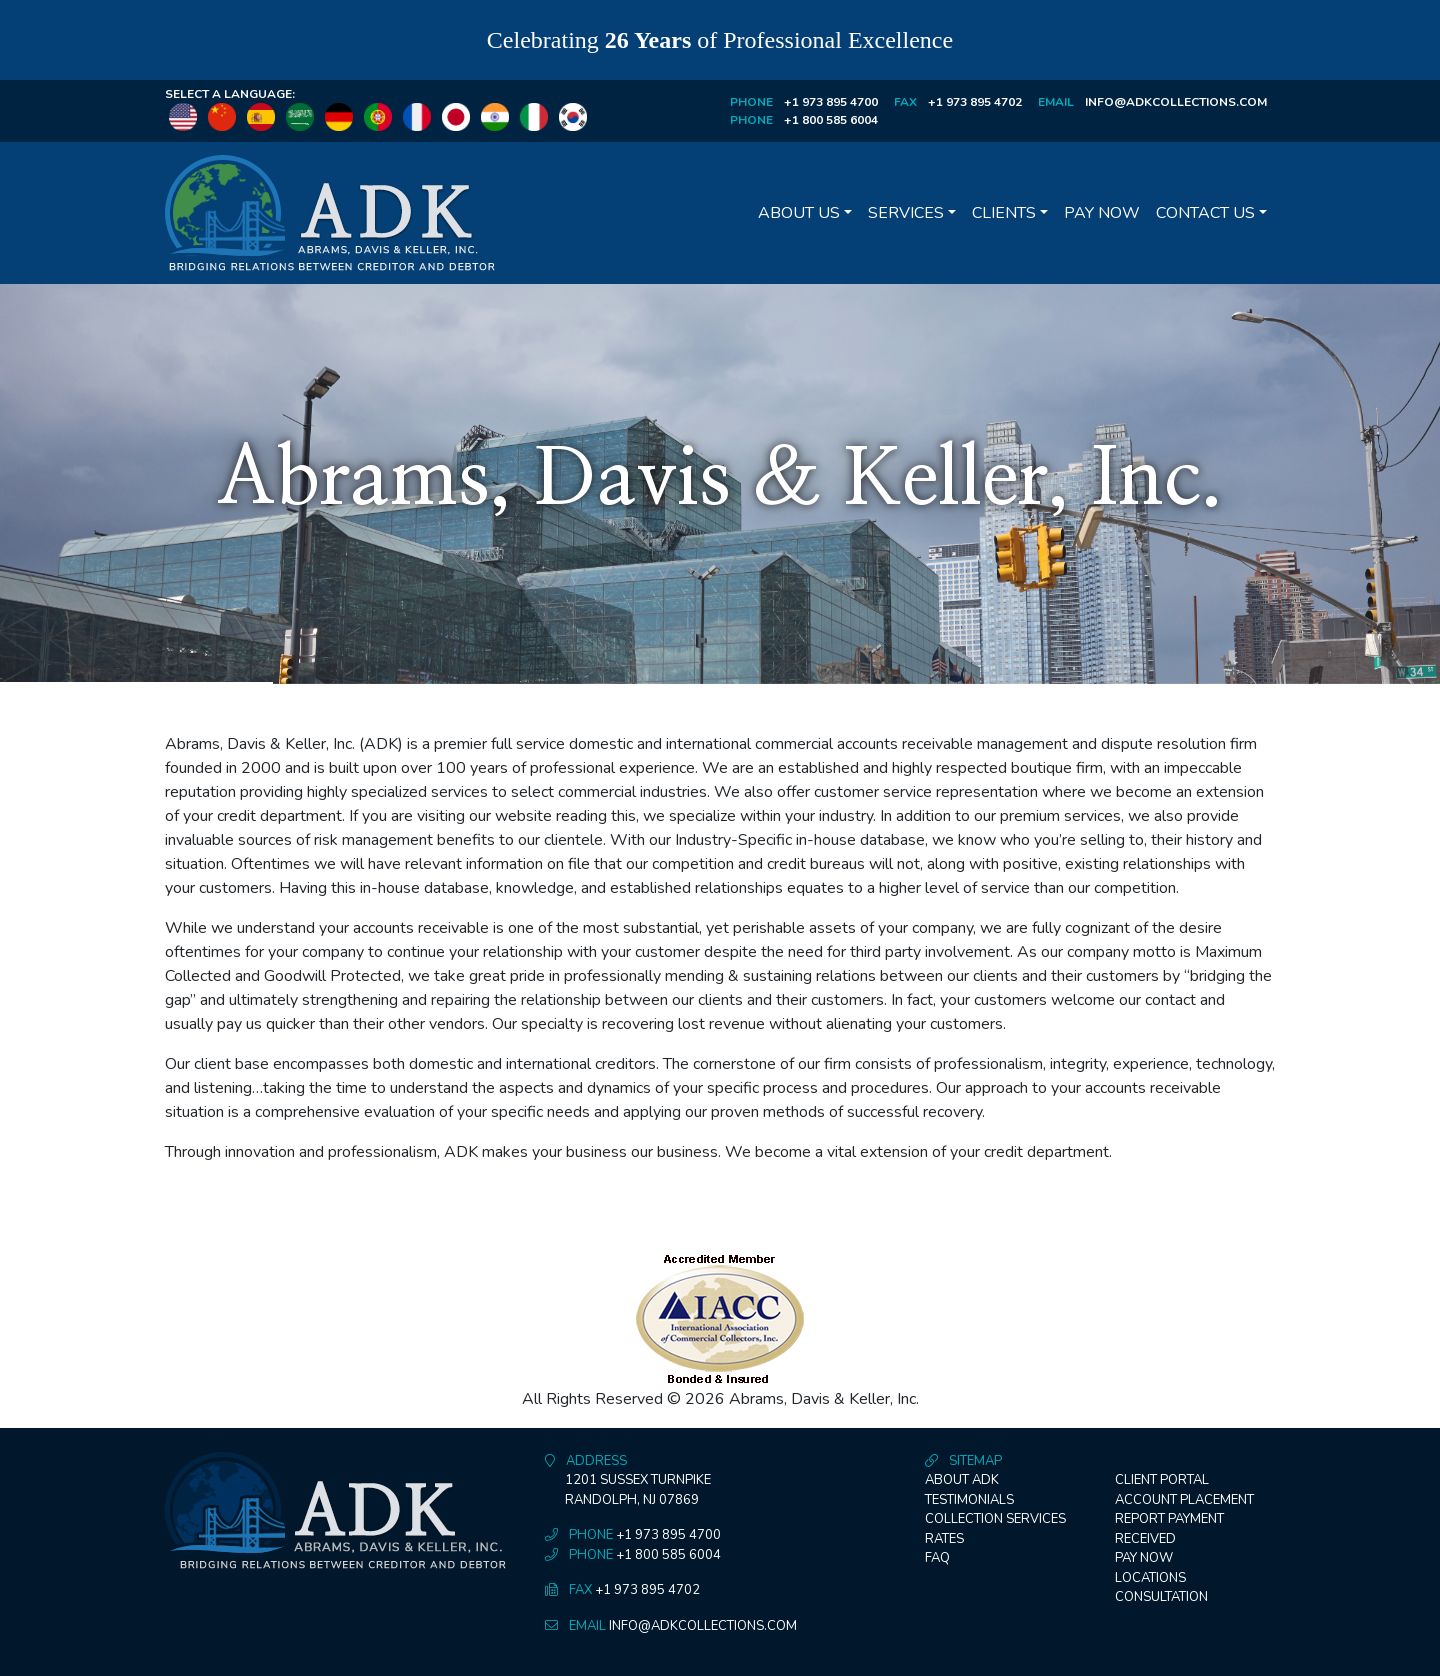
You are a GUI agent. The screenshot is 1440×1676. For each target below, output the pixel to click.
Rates (944, 1539)
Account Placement (1184, 1500)
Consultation (1161, 1597)
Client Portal (1162, 1480)
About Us (799, 213)
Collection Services (995, 1519)
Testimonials (969, 1500)
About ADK (962, 1480)
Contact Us (1205, 213)
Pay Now (1102, 213)
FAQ (937, 1558)
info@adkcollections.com (1176, 102)
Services (906, 213)
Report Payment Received (1169, 1529)
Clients (1004, 213)
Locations (1150, 1578)
